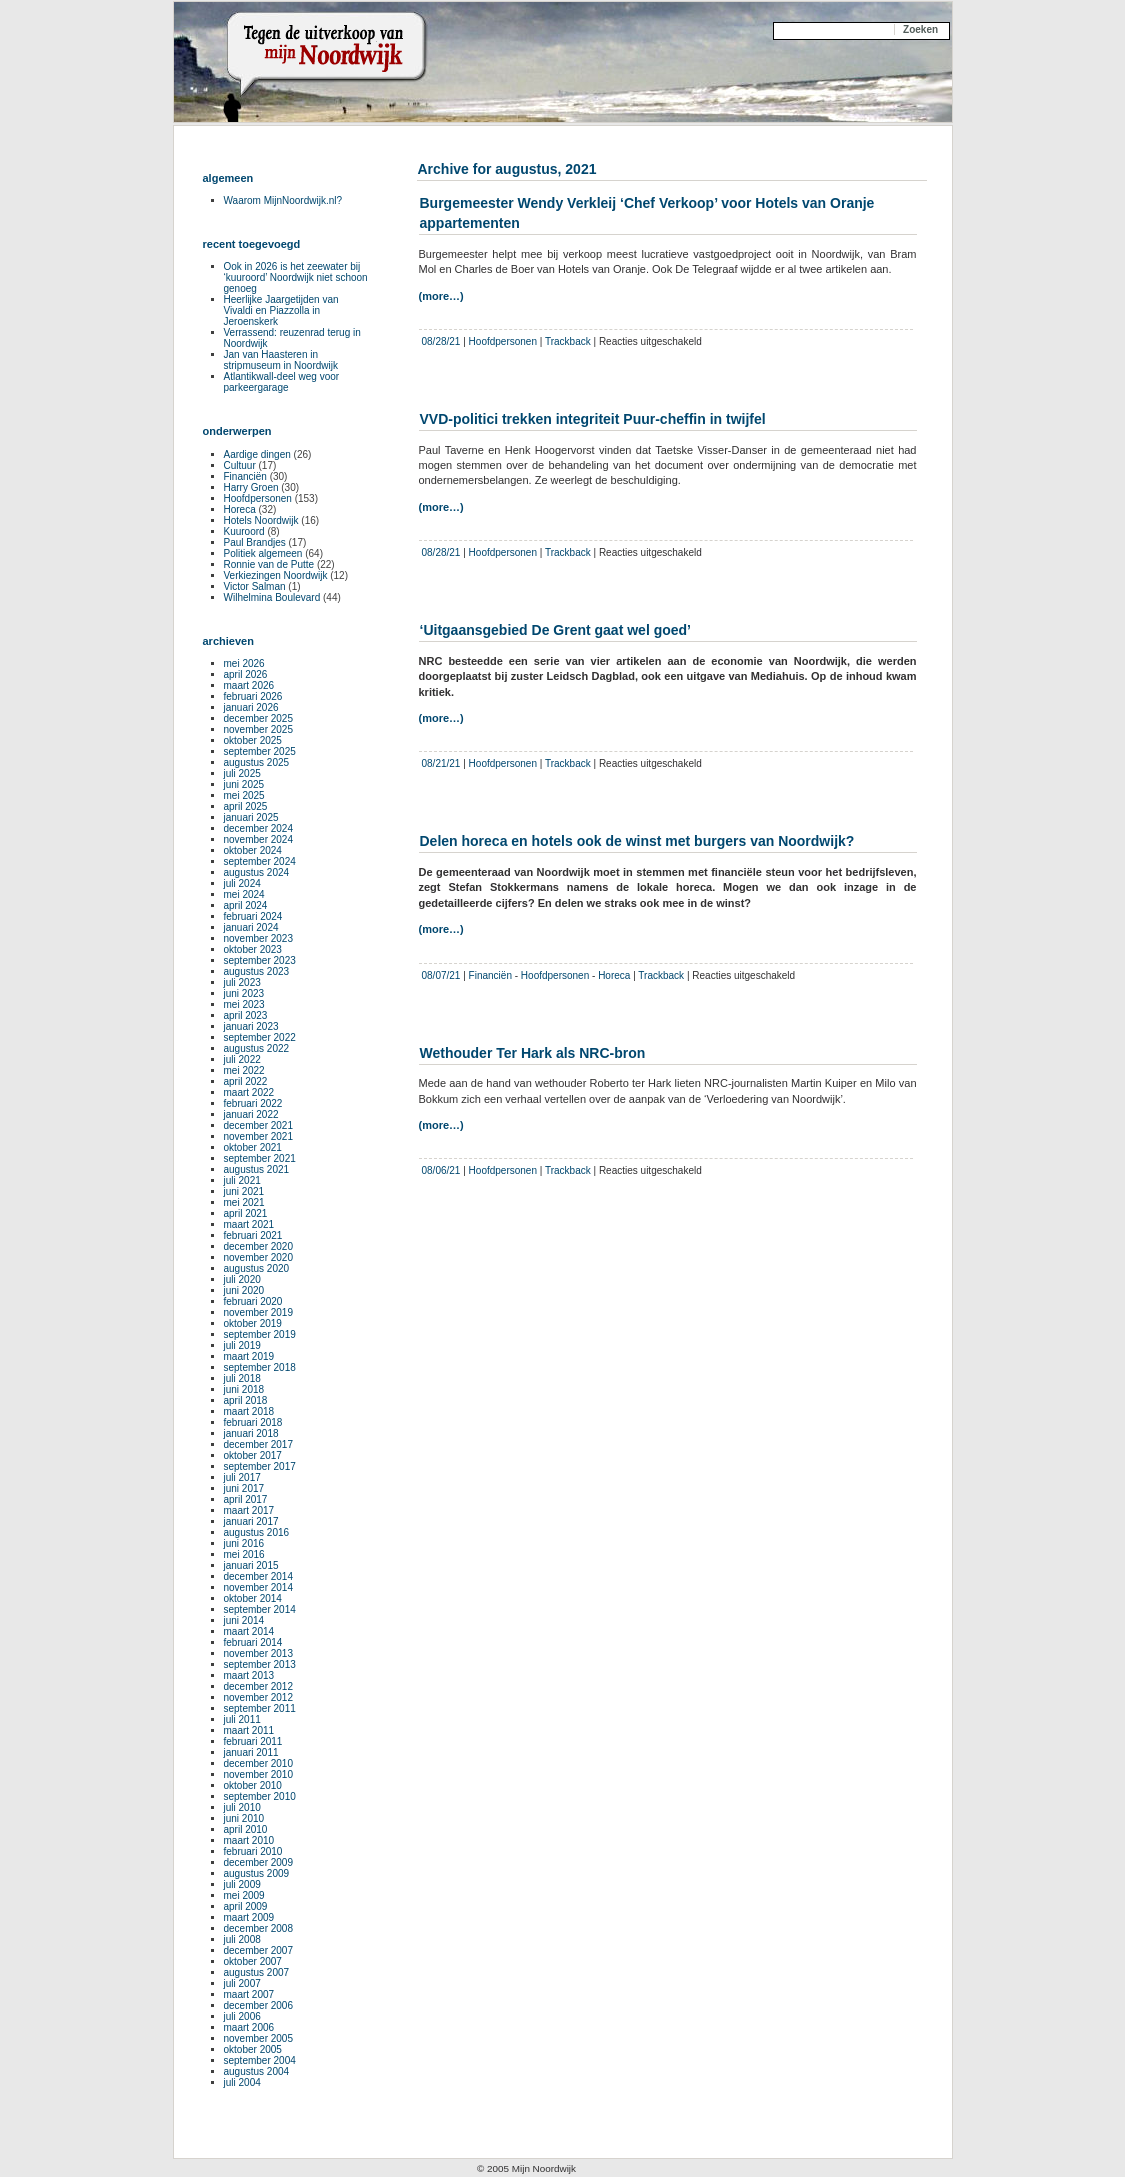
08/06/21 (441, 1170)
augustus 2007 (257, 1972)
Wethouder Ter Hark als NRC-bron (533, 1053)
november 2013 (259, 1653)
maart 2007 (249, 1994)
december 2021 (259, 1125)
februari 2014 (253, 1642)
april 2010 (246, 1829)
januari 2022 (251, 1114)
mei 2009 (244, 1895)
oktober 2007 (253, 1961)
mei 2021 (244, 1202)
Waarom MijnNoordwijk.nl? (283, 200)
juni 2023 (244, 993)
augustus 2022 (257, 1048)
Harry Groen (251, 487)
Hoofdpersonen (503, 341)
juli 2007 (242, 1983)
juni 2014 (244, 1620)
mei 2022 (244, 1070)
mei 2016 (244, 1554)
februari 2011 (253, 1741)
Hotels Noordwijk (261, 520)
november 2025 (259, 729)
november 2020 (259, 1257)
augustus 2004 (257, 2071)
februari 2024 (253, 916)
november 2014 (259, 1587)
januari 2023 (251, 1026)
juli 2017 (242, 1477)
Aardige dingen (257, 454)
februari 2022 (253, 1103)
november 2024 (259, 839)
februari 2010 (253, 1851)
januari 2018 (251, 1433)
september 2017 (260, 1466)
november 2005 (259, 2038)
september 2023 (260, 960)
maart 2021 (249, 1224)
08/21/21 (441, 763)
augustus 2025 (257, 762)
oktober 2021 (253, 1147)
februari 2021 (253, 1235)
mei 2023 (244, 1004)
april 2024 (246, 905)
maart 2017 (249, 1510)
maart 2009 (249, 1917)
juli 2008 (242, 1939)
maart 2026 (249, 685)
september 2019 (260, 1334)
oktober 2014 (253, 1598)
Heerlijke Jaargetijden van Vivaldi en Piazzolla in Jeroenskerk (281, 310)
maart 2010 (249, 1840)
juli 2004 (242, 2082)
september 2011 (260, 1708)
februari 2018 (253, 1422)
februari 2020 (253, 1301)
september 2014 (260, 1609)
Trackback (568, 341)
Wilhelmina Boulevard (272, 597)
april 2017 (246, 1499)
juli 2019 (242, 1345)
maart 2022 (249, 1092)
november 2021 (259, 1136)
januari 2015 (251, 1565)
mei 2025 (244, 795)
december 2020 (259, 1246)
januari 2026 (251, 707)
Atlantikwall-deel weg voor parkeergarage (282, 382)
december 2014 (259, 1576)
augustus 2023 (257, 971)
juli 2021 (242, 1180)
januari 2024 (251, 927)
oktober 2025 (253, 740)
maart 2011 (249, 1730)
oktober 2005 (253, 2049)
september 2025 (260, 751)
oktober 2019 (253, 1323)
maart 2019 (249, 1356)
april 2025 (246, 806)
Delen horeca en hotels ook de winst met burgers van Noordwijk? (637, 841)
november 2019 (259, 1312)
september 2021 (260, 1158)
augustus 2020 (257, 1268)
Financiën (490, 975)
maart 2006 (249, 2027)
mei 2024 (244, 894)
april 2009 (246, 1906)
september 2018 (260, 1367)
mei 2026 (244, 663)
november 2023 (259, 938)
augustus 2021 (257, 1169)
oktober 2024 (253, 850)
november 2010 (259, 1774)
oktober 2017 (253, 1455)
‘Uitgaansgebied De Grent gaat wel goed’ (556, 630)
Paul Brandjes (255, 542)
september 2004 (260, 2060)
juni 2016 (244, 1543)
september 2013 (260, 1664)
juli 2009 (242, 1884)
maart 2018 (249, 1411)
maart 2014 (249, 1631)
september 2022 (260, 1037)
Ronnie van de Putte (269, 564)
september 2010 (260, 1796)
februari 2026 (253, 696)
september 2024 (260, 861)
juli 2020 (242, 1279)
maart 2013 (249, 1675)
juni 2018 (244, 1389)
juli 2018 (242, 1378)
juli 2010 (242, 1807)
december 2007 (259, 1950)
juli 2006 (242, 2016)
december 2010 (259, 1763)
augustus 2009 (257, 1873)
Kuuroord (244, 531)
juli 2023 (242, 982)
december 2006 (259, 2005)
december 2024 (259, 828)
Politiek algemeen (263, 553)
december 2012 (259, 1686)
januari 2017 (251, 1521)
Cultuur (240, 465)
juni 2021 (244, 1191)
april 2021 (246, 1213)
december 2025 (259, 718)
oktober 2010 (253, 1785)
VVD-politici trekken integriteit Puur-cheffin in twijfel (593, 419)
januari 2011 (251, 1752)
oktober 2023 (253, 949)
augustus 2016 (257, 1532)
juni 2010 (244, 1818)
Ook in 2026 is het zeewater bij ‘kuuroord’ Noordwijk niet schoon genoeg (296, 277)
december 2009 (259, 1862)
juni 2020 (244, 1290)
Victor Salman (255, 586)
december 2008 (259, 1928)
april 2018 (246, 1400)
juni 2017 (244, 1488)
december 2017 (259, 1444)
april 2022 (246, 1081)
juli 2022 (242, 1059)
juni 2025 (244, 784)
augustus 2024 (257, 872)
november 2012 (259, 1697)
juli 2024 (242, 883)
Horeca (614, 975)
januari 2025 (251, 817)
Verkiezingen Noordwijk (276, 575)
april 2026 (246, 674)
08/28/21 (441, 341)
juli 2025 (242, 773)
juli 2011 (242, 1719)
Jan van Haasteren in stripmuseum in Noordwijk (281, 360)
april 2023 (246, 1015)
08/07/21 (441, 975)
